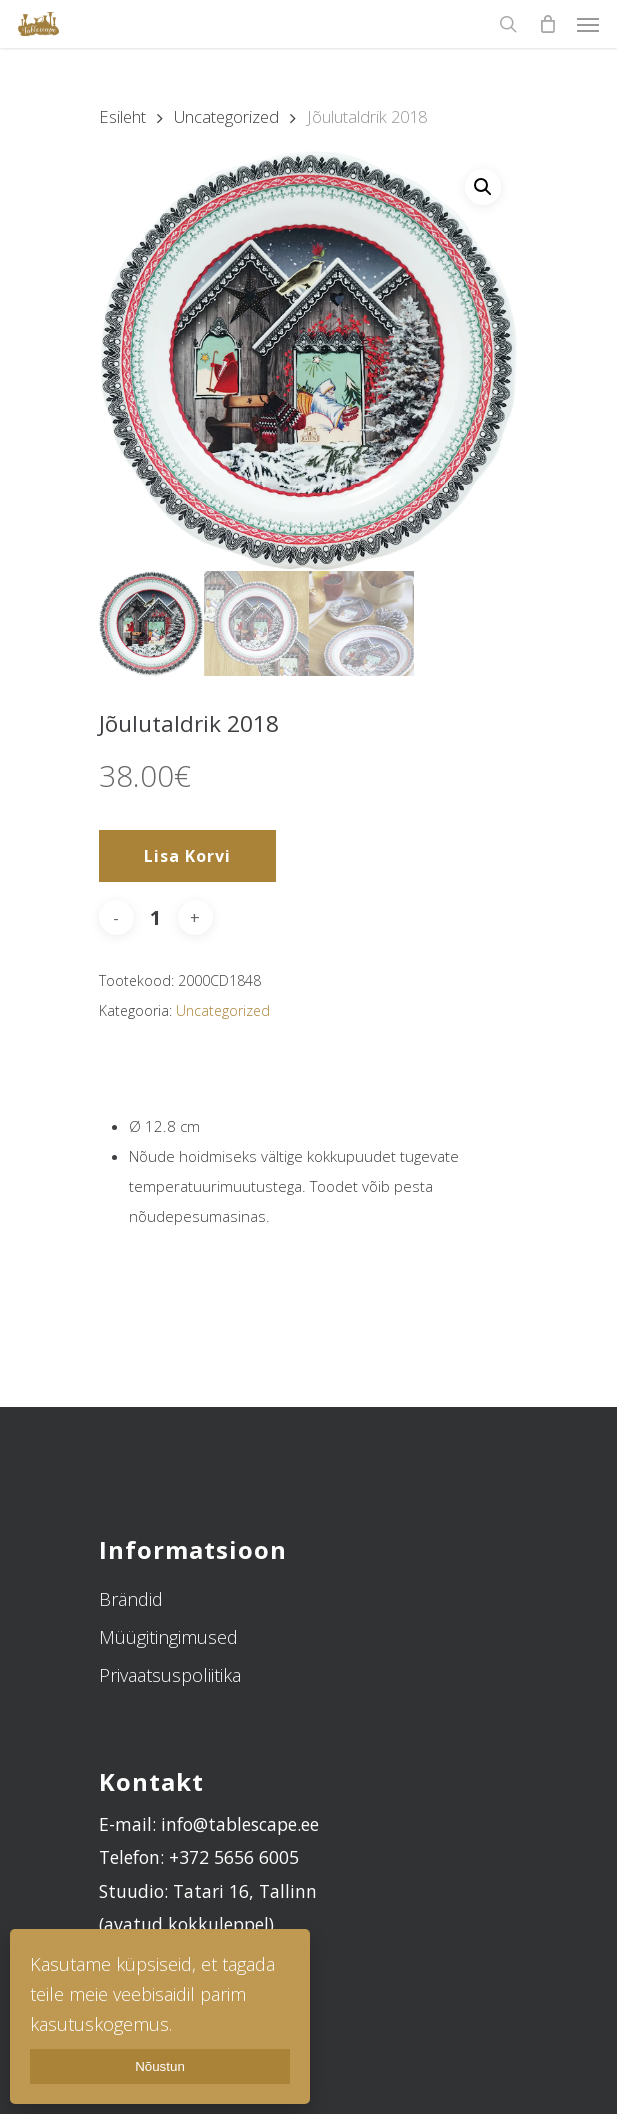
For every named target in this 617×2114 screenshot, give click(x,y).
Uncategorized (226, 116)
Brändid (131, 1599)
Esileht (122, 116)
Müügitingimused (168, 1637)
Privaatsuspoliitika (170, 1675)
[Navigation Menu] (588, 24)
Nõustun (160, 2066)
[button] (483, 187)
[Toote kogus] (156, 917)
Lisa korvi (187, 856)
